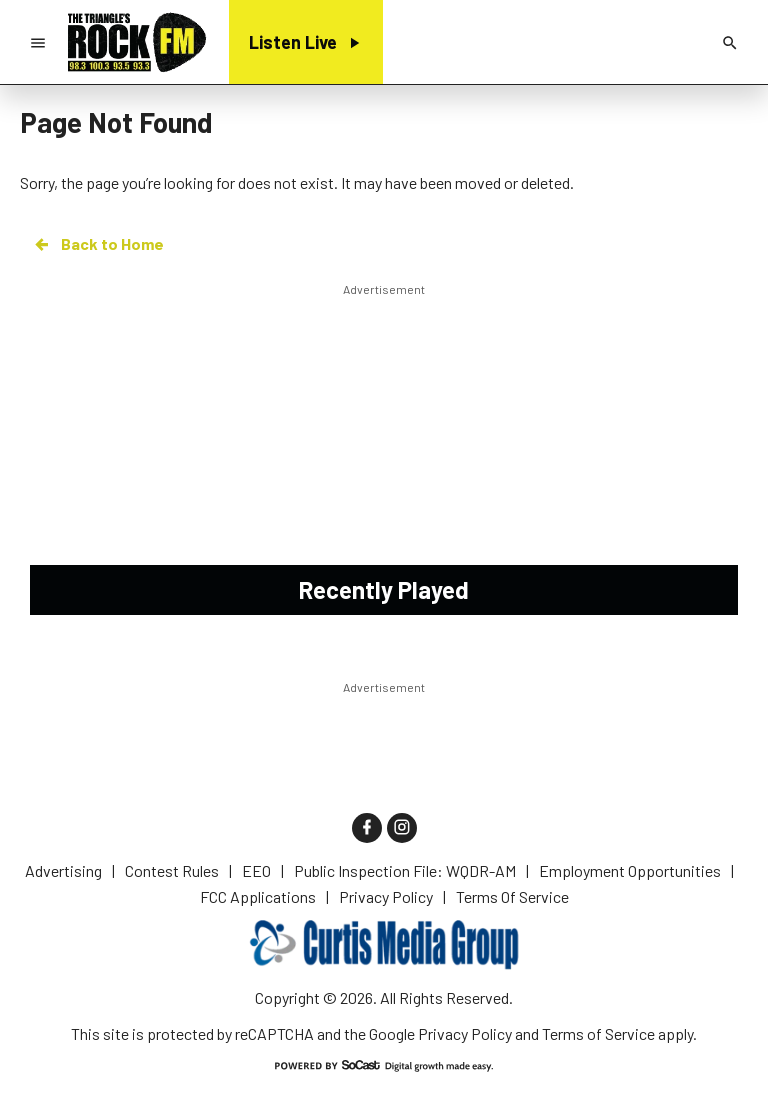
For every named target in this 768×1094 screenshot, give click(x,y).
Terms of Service (598, 1033)
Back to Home (98, 244)
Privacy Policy (465, 1033)
